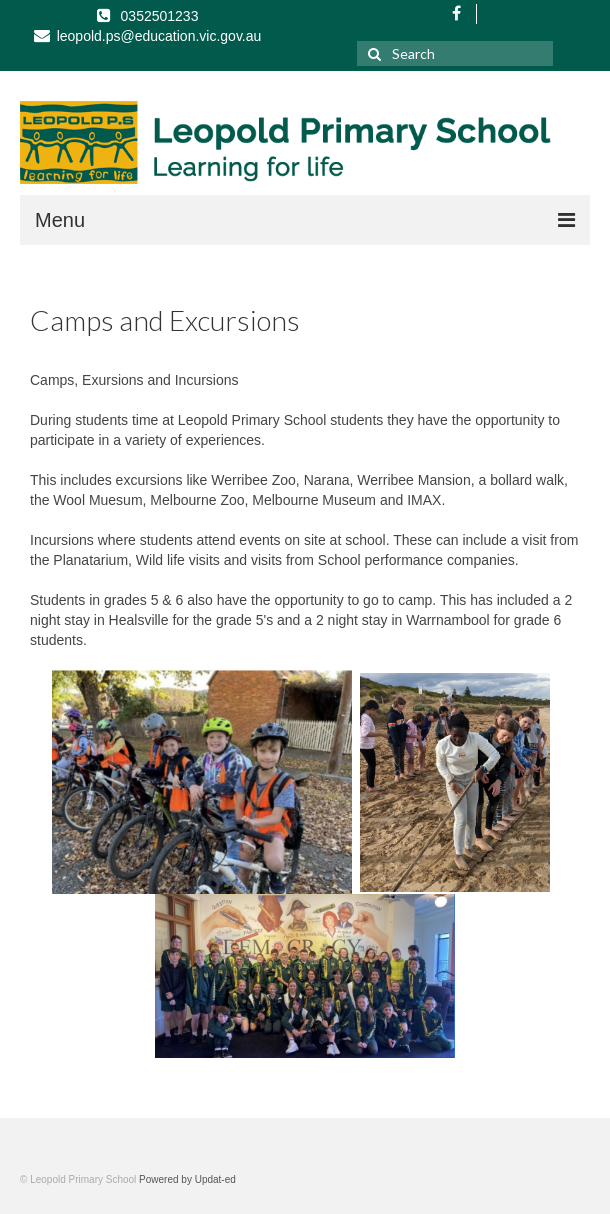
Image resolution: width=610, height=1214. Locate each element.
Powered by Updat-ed (187, 1179)
